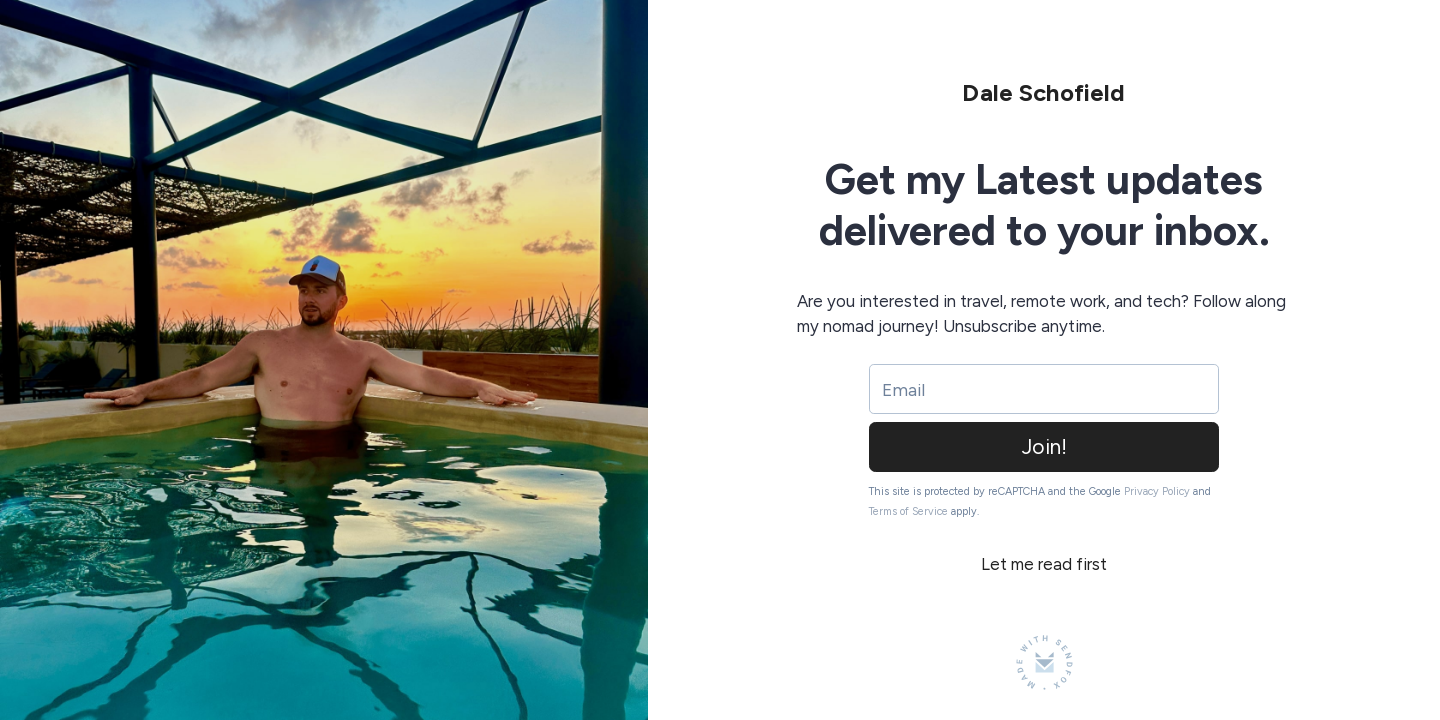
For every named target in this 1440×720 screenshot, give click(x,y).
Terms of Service (908, 511)
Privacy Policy (1157, 491)
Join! (1044, 446)
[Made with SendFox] (1044, 662)
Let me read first (1044, 564)
